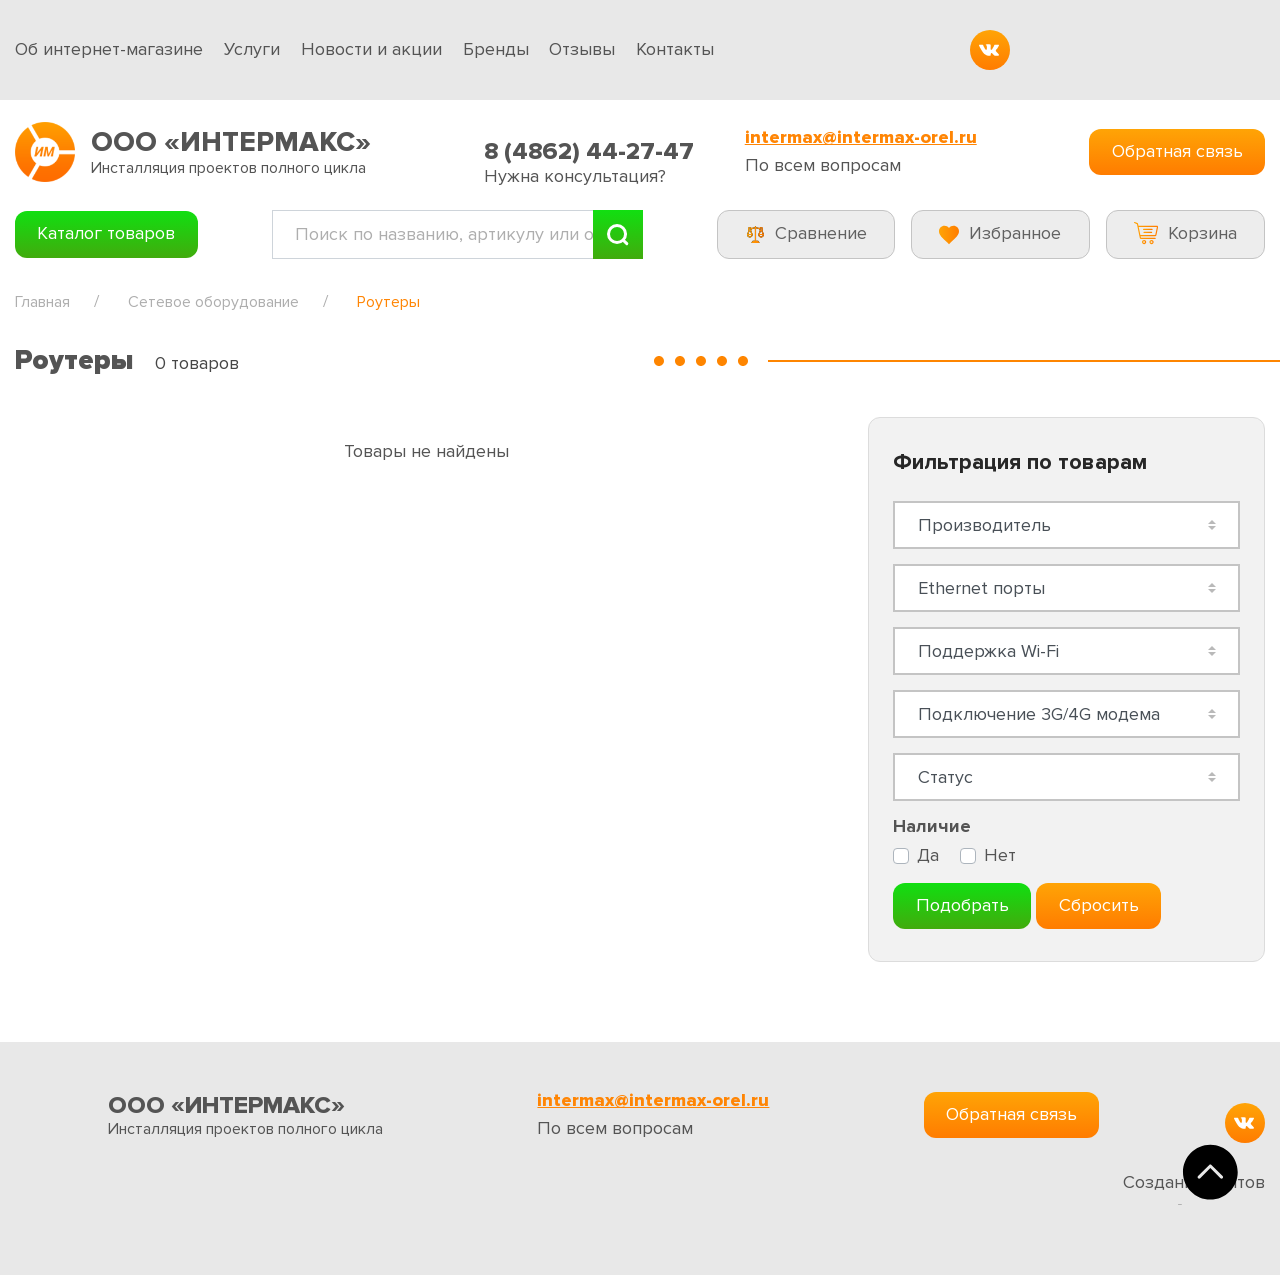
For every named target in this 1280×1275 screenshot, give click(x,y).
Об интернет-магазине (109, 49)
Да (928, 855)
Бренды (496, 49)
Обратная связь (1177, 151)
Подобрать (962, 905)
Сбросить (1099, 905)
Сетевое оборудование (213, 302)
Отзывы (582, 49)
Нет (1000, 855)
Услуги (252, 49)
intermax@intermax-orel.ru (861, 137)
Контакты (675, 49)
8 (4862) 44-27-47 (589, 151)
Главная (42, 302)
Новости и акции (371, 49)
